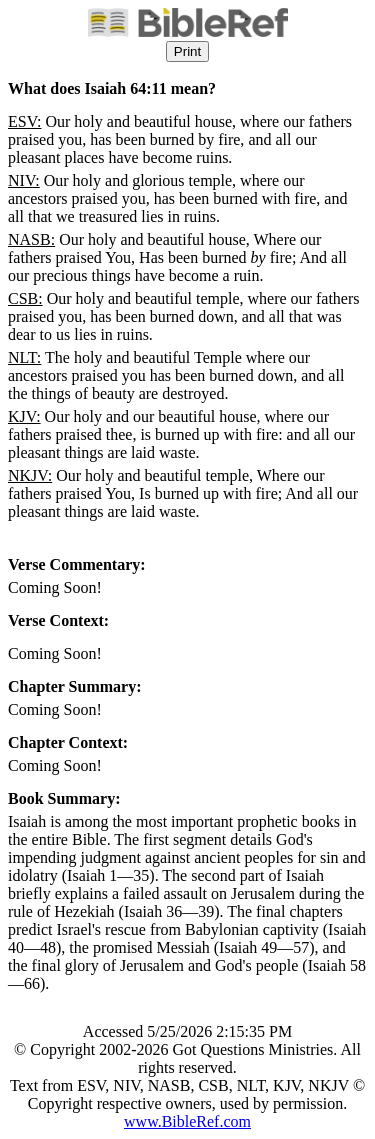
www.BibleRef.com (187, 1121)
